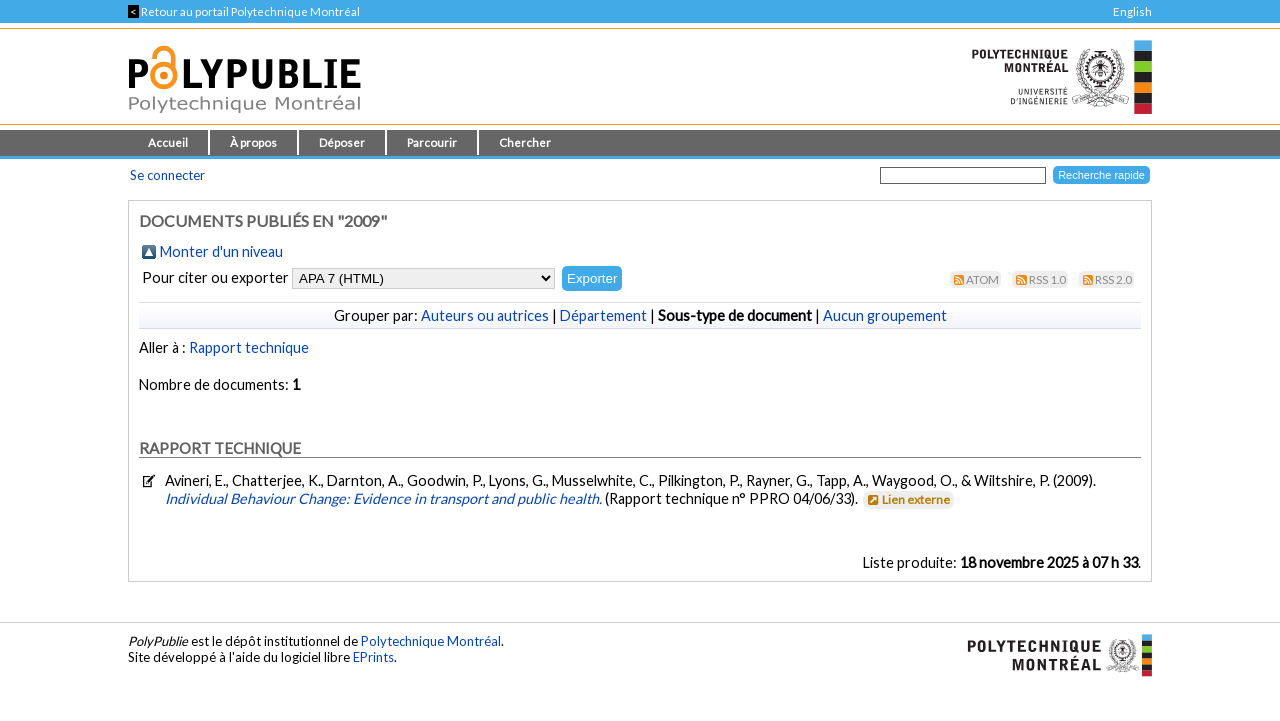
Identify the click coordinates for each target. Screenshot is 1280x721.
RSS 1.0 (1047, 279)
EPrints (373, 657)
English (1132, 11)
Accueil (168, 142)
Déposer (342, 142)
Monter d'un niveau (221, 251)
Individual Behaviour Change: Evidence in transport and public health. (385, 498)
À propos (253, 142)
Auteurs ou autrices (485, 315)
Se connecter (167, 175)
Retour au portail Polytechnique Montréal (244, 11)
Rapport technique (249, 347)
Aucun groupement (885, 315)
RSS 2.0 (1113, 279)
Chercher (525, 142)
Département (603, 315)
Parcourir (432, 142)
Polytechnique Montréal (431, 641)
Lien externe (907, 499)
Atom (982, 279)
